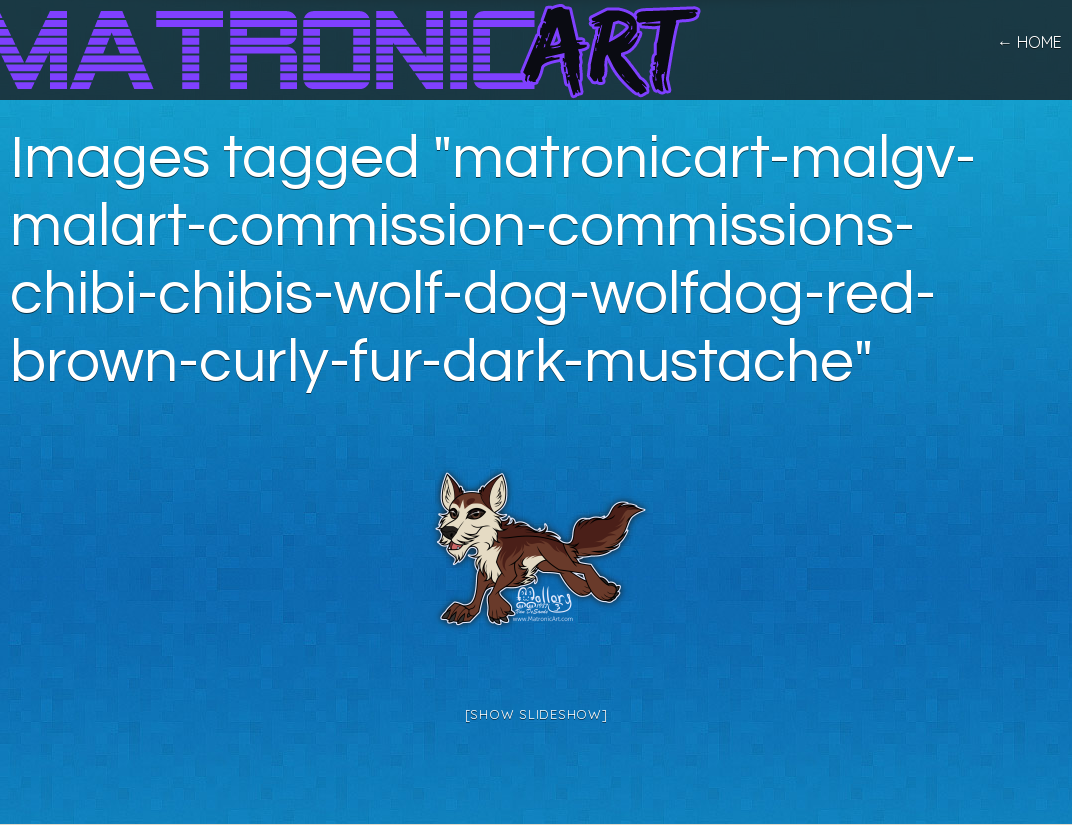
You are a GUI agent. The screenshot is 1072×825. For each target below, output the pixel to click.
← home (1029, 42)
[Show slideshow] (536, 714)
